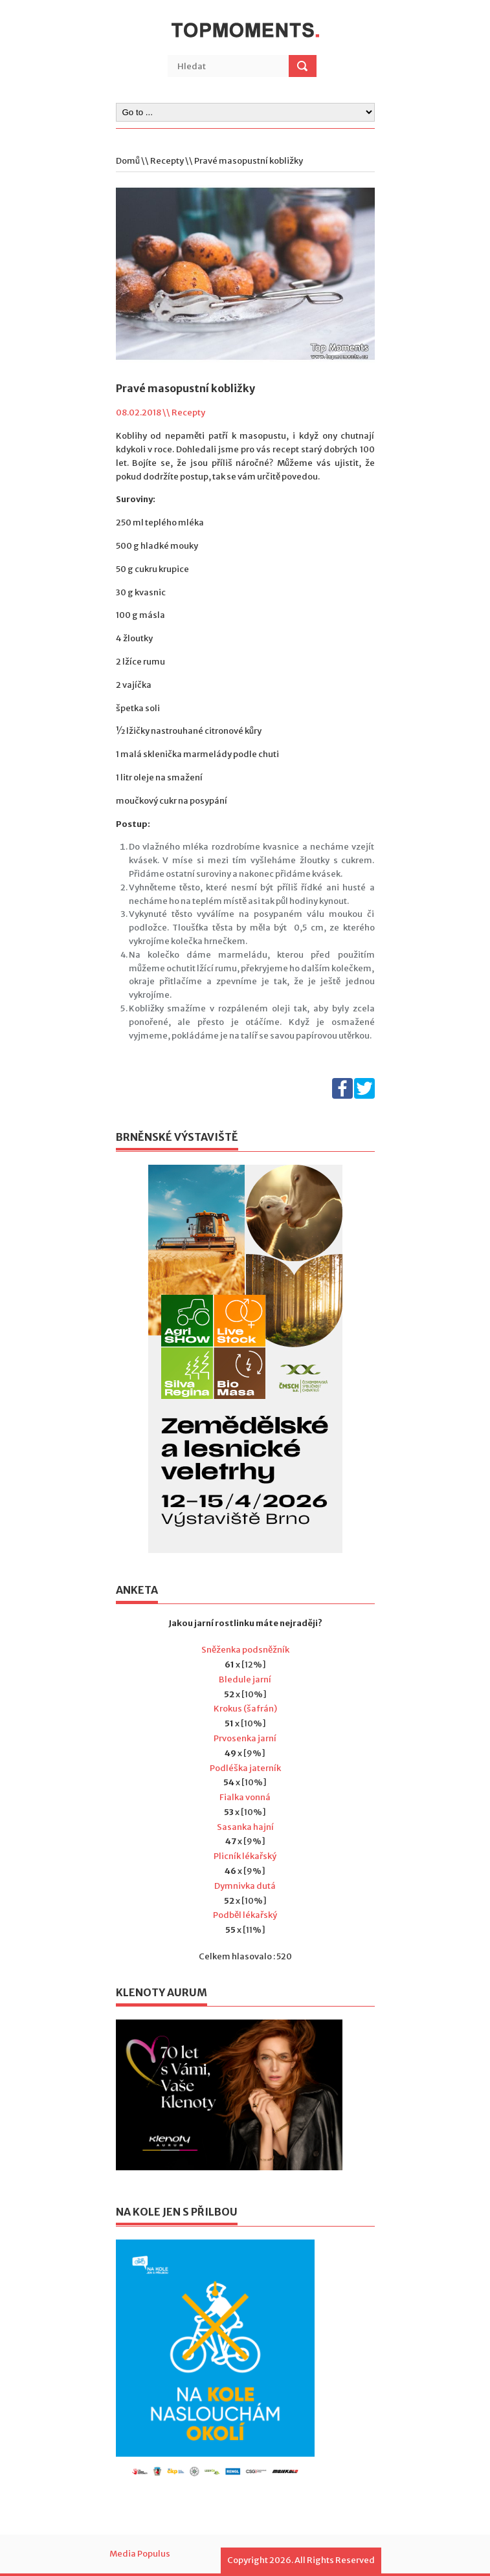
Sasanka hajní (245, 1827)
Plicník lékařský (245, 1856)
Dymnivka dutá (245, 1885)
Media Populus (139, 2553)
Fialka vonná (245, 1797)
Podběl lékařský (245, 1915)
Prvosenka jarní (245, 1738)
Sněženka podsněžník (245, 1649)
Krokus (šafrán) (245, 1708)
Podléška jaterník (245, 1768)
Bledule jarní (245, 1679)
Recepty (167, 160)
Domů (128, 160)
